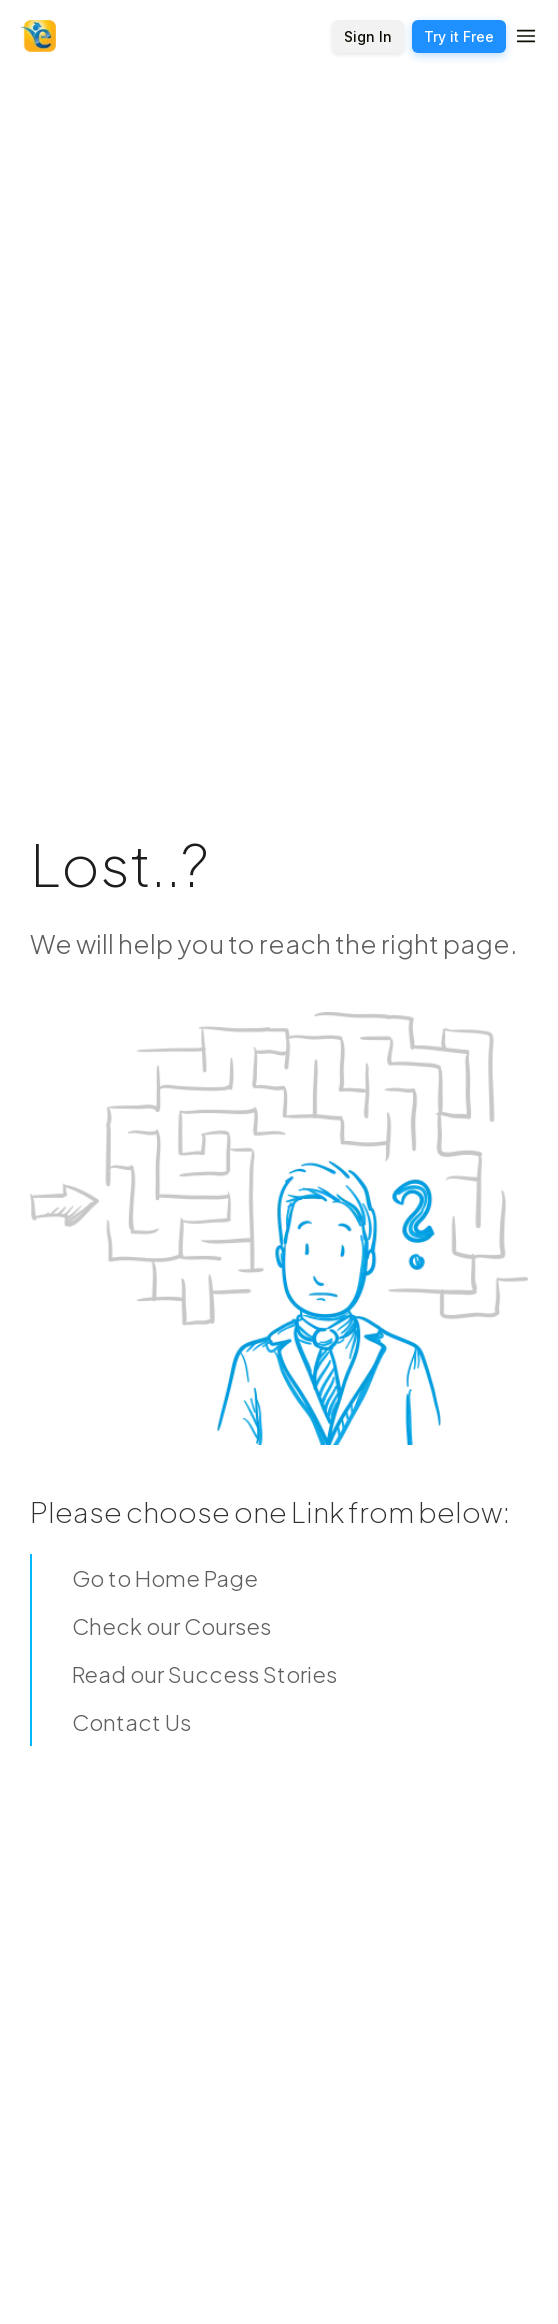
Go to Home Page (165, 1578)
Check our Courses (171, 1626)
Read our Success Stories (204, 1674)
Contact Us (131, 1722)
